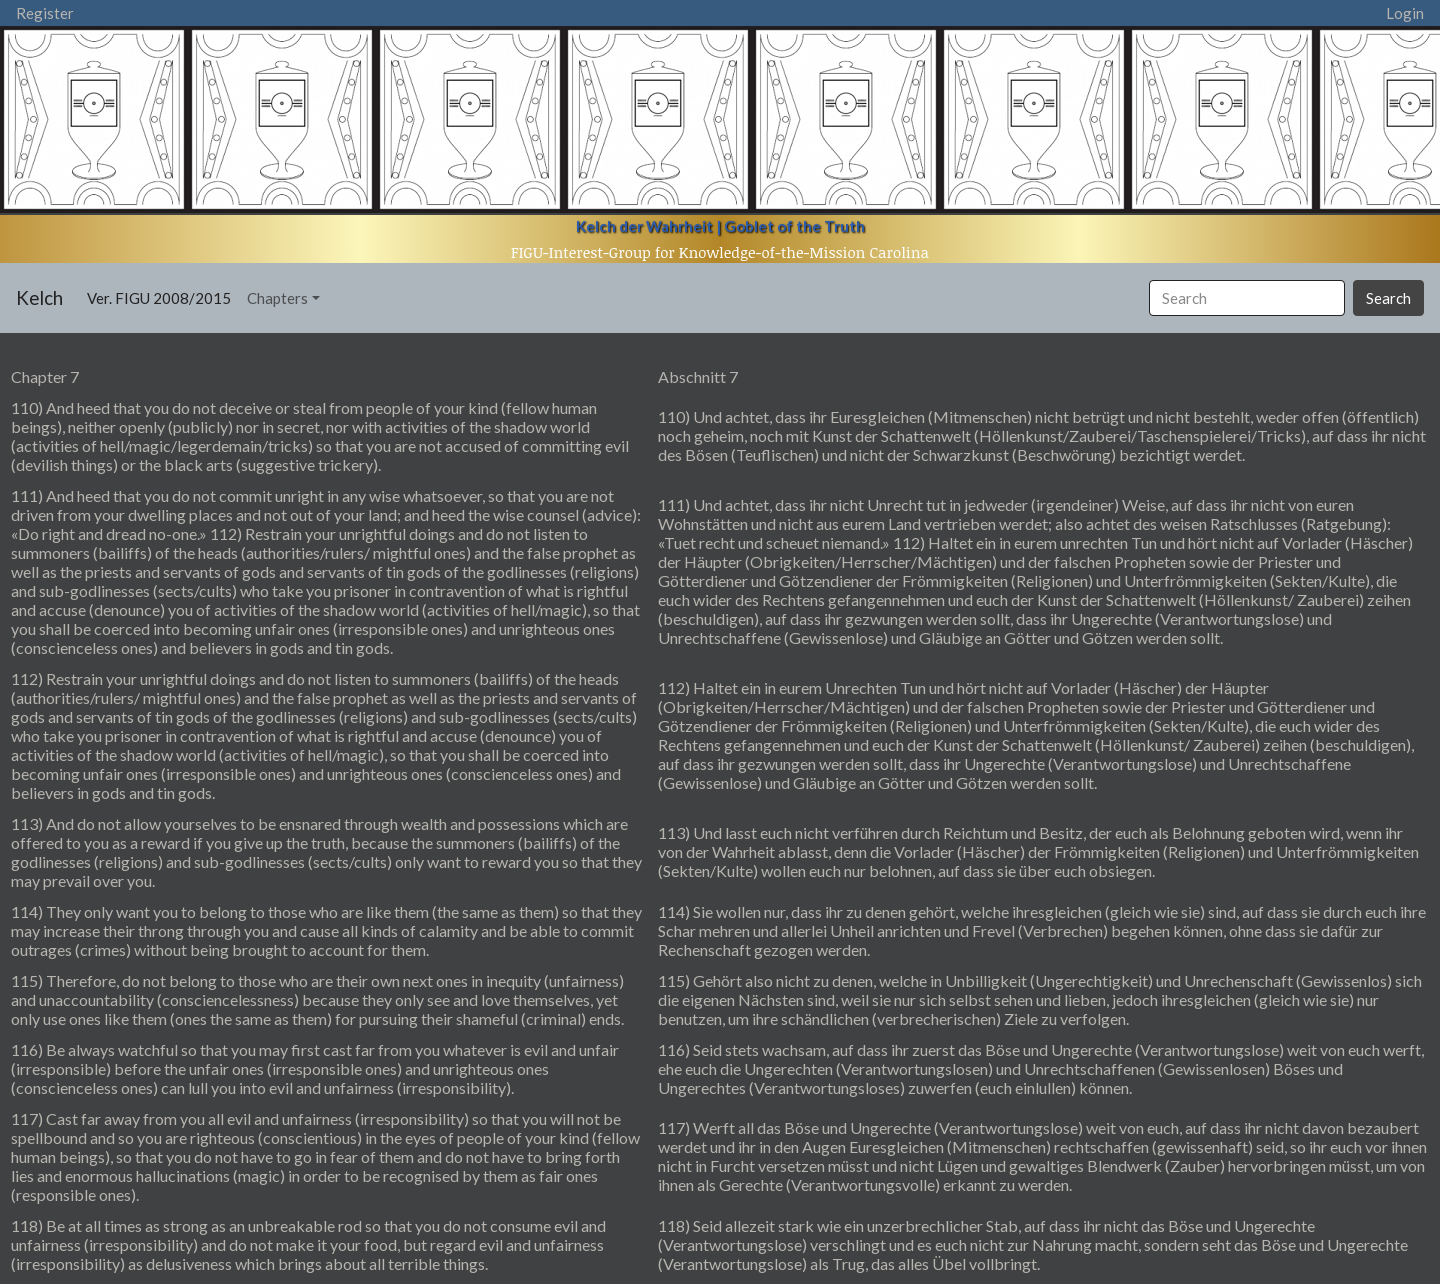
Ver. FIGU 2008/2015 (163, 296)
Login (1405, 13)
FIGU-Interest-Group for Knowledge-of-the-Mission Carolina (720, 252)
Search (1388, 298)
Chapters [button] (277, 298)
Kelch (39, 297)
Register (45, 13)
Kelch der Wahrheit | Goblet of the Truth (720, 226)
